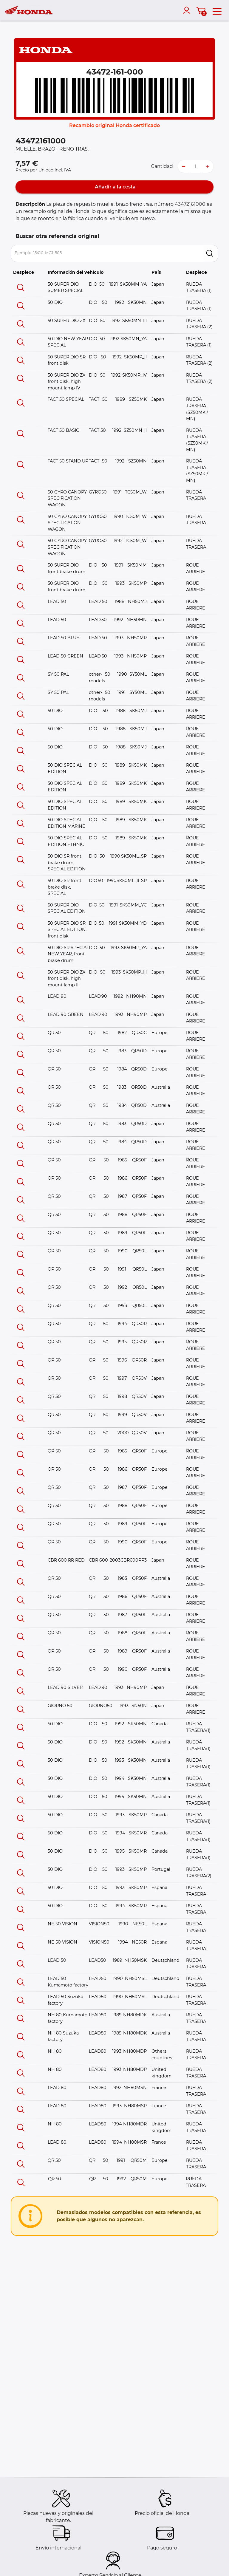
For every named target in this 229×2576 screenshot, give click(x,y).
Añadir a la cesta (115, 187)
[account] (188, 10)
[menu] (217, 10)
